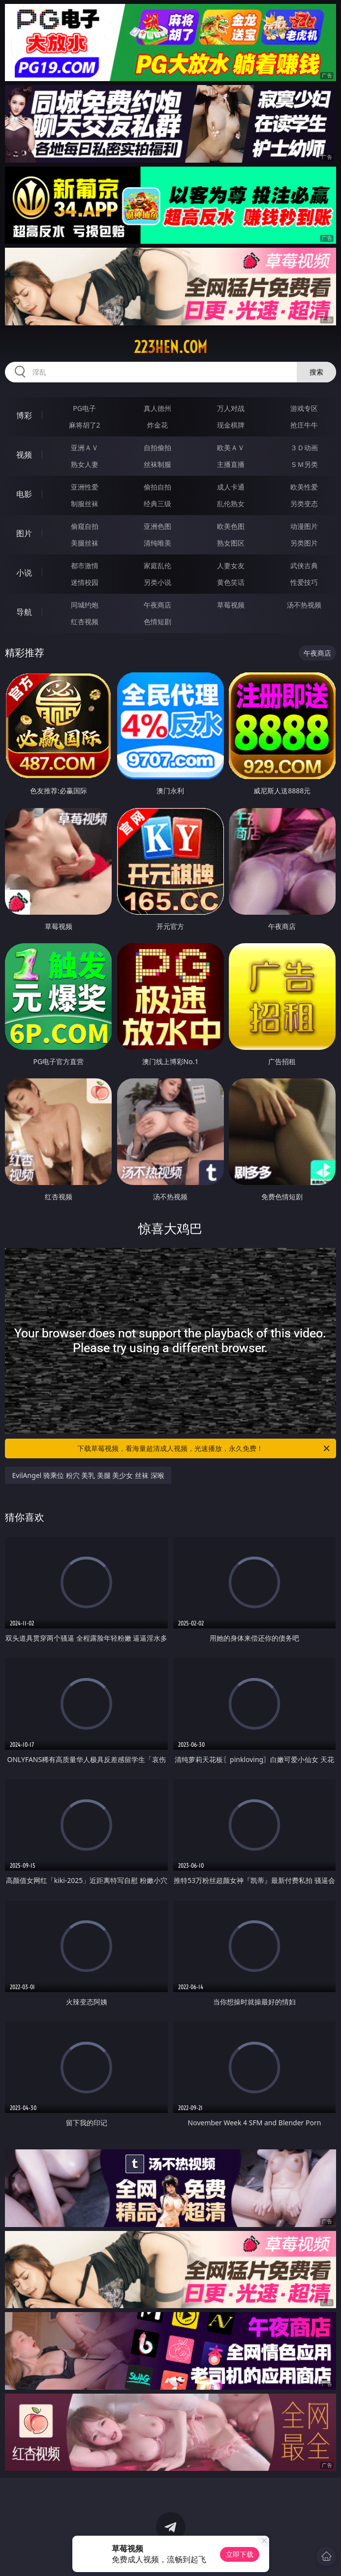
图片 (24, 533)
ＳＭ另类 (304, 464)
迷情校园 (84, 582)
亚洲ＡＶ (84, 447)
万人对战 (231, 408)
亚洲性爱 (84, 487)
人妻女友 (231, 565)
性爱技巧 (304, 582)
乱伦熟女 (231, 503)
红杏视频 (84, 621)
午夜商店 (157, 604)
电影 (24, 494)
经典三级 (157, 503)
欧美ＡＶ (231, 447)
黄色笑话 (231, 582)
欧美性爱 (304, 487)
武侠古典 (304, 565)
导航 (24, 612)
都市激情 (84, 565)
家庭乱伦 (157, 565)
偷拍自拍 (157, 487)
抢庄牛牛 (304, 425)
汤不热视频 (304, 604)
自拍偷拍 (157, 447)
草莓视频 (231, 604)
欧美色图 (231, 526)
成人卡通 (231, 487)
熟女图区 (231, 543)
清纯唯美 (157, 543)
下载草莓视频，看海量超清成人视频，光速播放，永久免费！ (204, 1448)
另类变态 (304, 503)
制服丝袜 (84, 503)
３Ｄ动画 (304, 447)
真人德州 (157, 408)
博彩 (24, 415)
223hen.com (170, 347)
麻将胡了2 (84, 425)
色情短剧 (157, 621)
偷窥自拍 (84, 526)
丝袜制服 (157, 464)
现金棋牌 (231, 425)
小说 (24, 572)
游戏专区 (304, 408)
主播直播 (231, 464)
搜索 (316, 371)
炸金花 (157, 425)
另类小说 (157, 582)
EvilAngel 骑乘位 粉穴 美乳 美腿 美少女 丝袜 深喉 (88, 1475)
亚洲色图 (157, 526)
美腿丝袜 (84, 543)
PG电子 (84, 408)
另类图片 (304, 543)
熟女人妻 (84, 464)
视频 (24, 454)
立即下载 (239, 2554)
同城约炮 (84, 604)
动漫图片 (304, 526)
